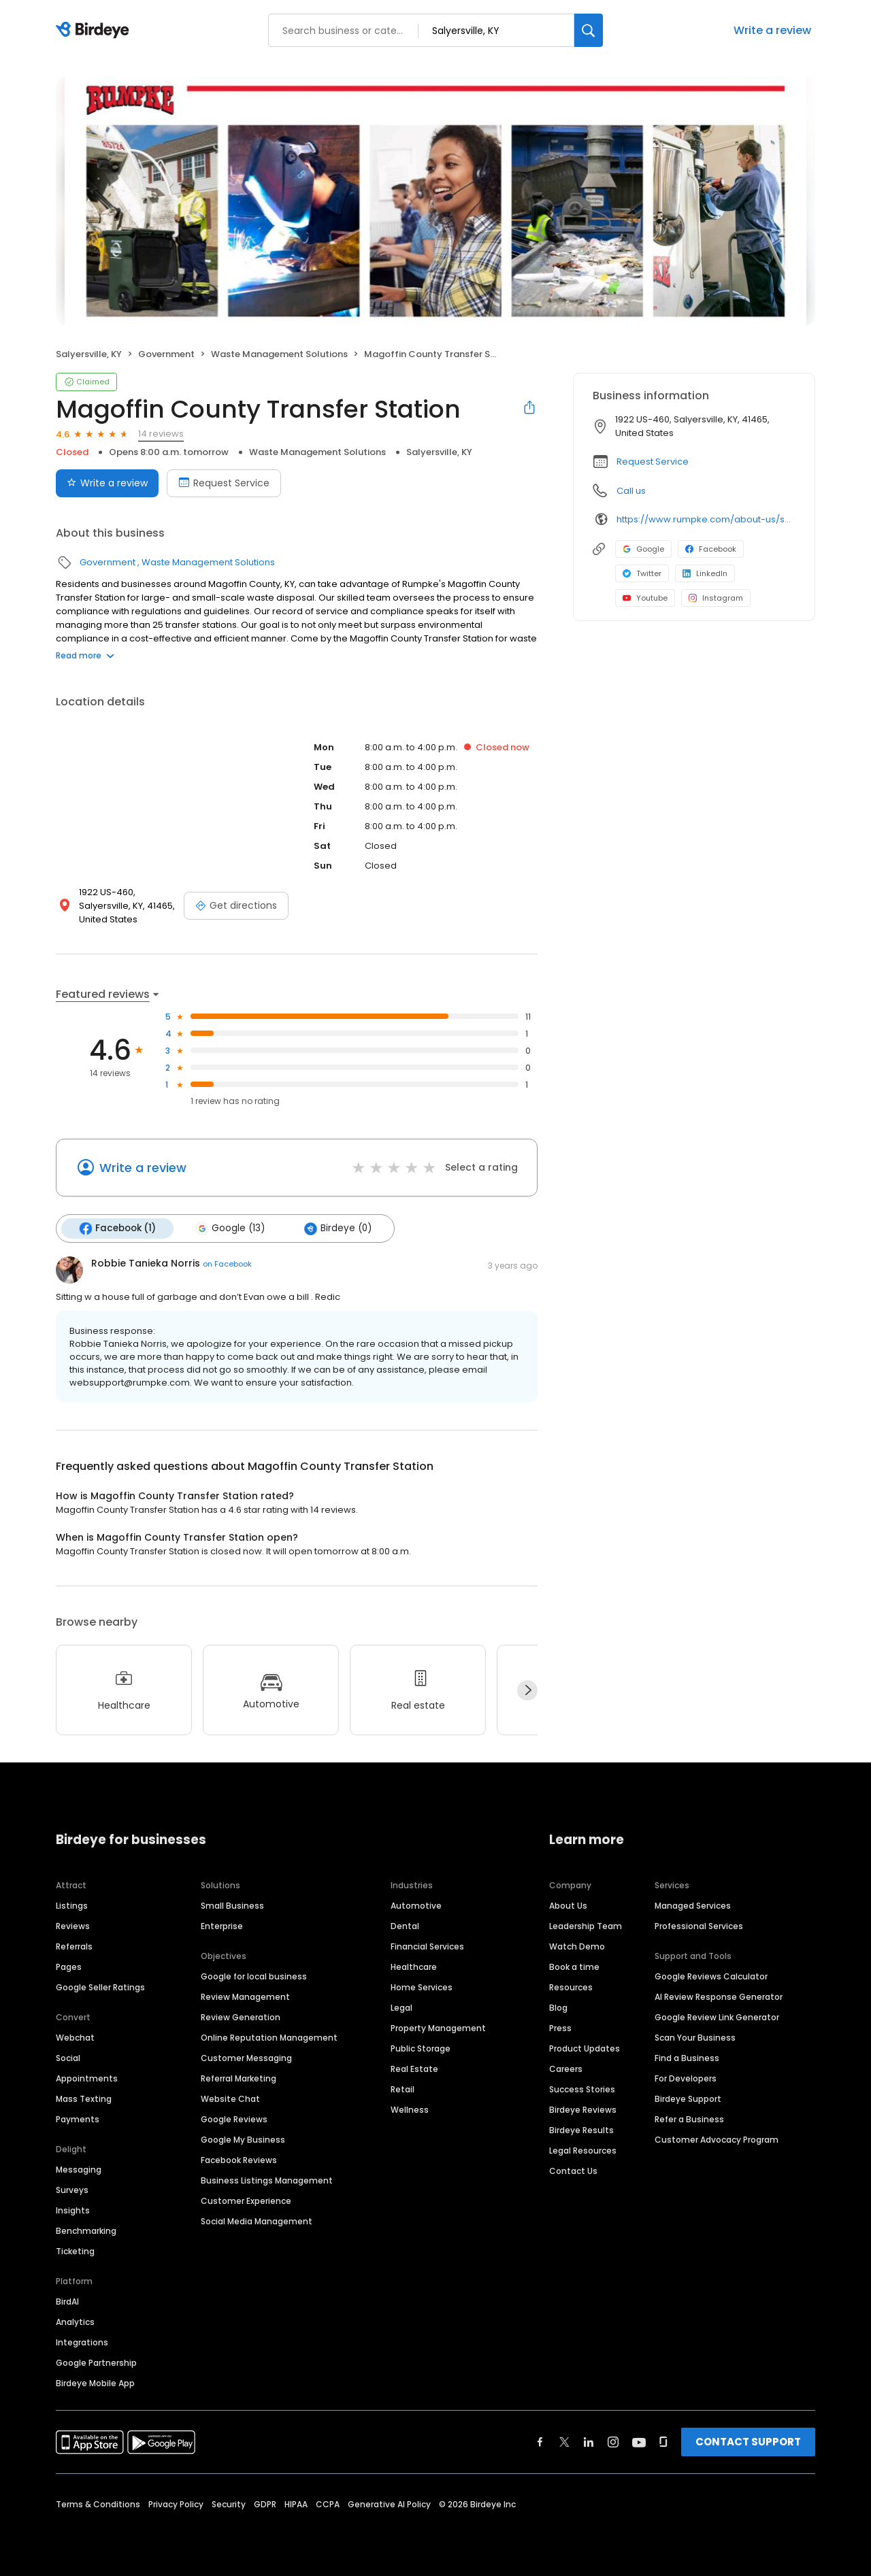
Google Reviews (234, 2119)
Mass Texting (84, 2099)
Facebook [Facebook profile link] (710, 548)
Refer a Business (689, 2119)
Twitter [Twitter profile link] (642, 573)
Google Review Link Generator (717, 2017)
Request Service (653, 461)
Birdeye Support (688, 2099)
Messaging (78, 2169)
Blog (558, 2007)
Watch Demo (577, 1946)
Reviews (73, 1926)
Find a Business (687, 2058)
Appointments (87, 2078)
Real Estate (414, 2069)
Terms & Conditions (98, 2504)
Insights (73, 2210)
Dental (405, 1926)
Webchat (75, 2037)
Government (166, 354)
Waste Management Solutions (279, 354)
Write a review (772, 30)
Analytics (75, 2322)
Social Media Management (256, 2221)
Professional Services (699, 1926)
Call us (631, 490)
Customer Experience (246, 2201)
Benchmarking (86, 2231)
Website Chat (230, 2099)
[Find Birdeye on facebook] (540, 2442)
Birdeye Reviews (583, 2109)
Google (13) (230, 1228)
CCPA (328, 2504)
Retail (402, 2089)
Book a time (574, 1967)
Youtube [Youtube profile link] (645, 597)
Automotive (416, 1905)
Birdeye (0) (338, 1228)
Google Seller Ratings (100, 1987)
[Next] (527, 1690)
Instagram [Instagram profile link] (716, 597)
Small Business (232, 1905)
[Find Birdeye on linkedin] (588, 2442)
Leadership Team (585, 1926)
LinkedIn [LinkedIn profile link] (705, 573)
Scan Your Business (695, 2037)
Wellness (410, 2109)
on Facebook (227, 1263)
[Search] (588, 30)
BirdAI (67, 2301)
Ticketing (75, 2251)
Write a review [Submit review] (107, 483)
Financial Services (427, 1946)
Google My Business (243, 2139)
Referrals (74, 1946)
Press (560, 2028)
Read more (85, 655)
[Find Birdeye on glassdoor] (663, 2442)
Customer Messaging (246, 2058)
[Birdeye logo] (95, 30)
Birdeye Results (581, 2130)
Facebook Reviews (239, 2160)
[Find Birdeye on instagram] (613, 2442)
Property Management (438, 2028)
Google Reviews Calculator (711, 1976)
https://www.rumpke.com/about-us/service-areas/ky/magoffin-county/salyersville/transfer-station (706, 519)
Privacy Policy (175, 2504)
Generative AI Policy (389, 2504)
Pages (69, 1967)
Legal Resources (583, 2150)
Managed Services (693, 1905)
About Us (568, 1905)
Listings (72, 1905)
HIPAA (296, 2504)
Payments (77, 2119)
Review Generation (240, 2017)
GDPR (265, 2504)
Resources (571, 1987)
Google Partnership (96, 2363)
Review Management (245, 1997)
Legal (401, 2007)
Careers (565, 2069)
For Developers (686, 2078)
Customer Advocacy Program (716, 2139)
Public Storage (420, 2048)
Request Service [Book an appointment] (223, 483)
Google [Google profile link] (643, 548)
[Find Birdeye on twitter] (564, 2442)
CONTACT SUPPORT (748, 2442)
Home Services (422, 1987)
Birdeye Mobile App (95, 2383)
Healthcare (414, 1967)
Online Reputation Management (269, 2037)
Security (229, 2504)
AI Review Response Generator (719, 1997)
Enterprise (222, 1926)
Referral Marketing (238, 2078)
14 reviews (161, 433)
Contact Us (573, 2171)
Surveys (72, 2190)
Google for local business (254, 1976)
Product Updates (584, 2048)
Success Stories (582, 2089)
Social (68, 2058)
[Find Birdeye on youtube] (639, 2442)
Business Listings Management (267, 2180)
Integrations (82, 2342)
